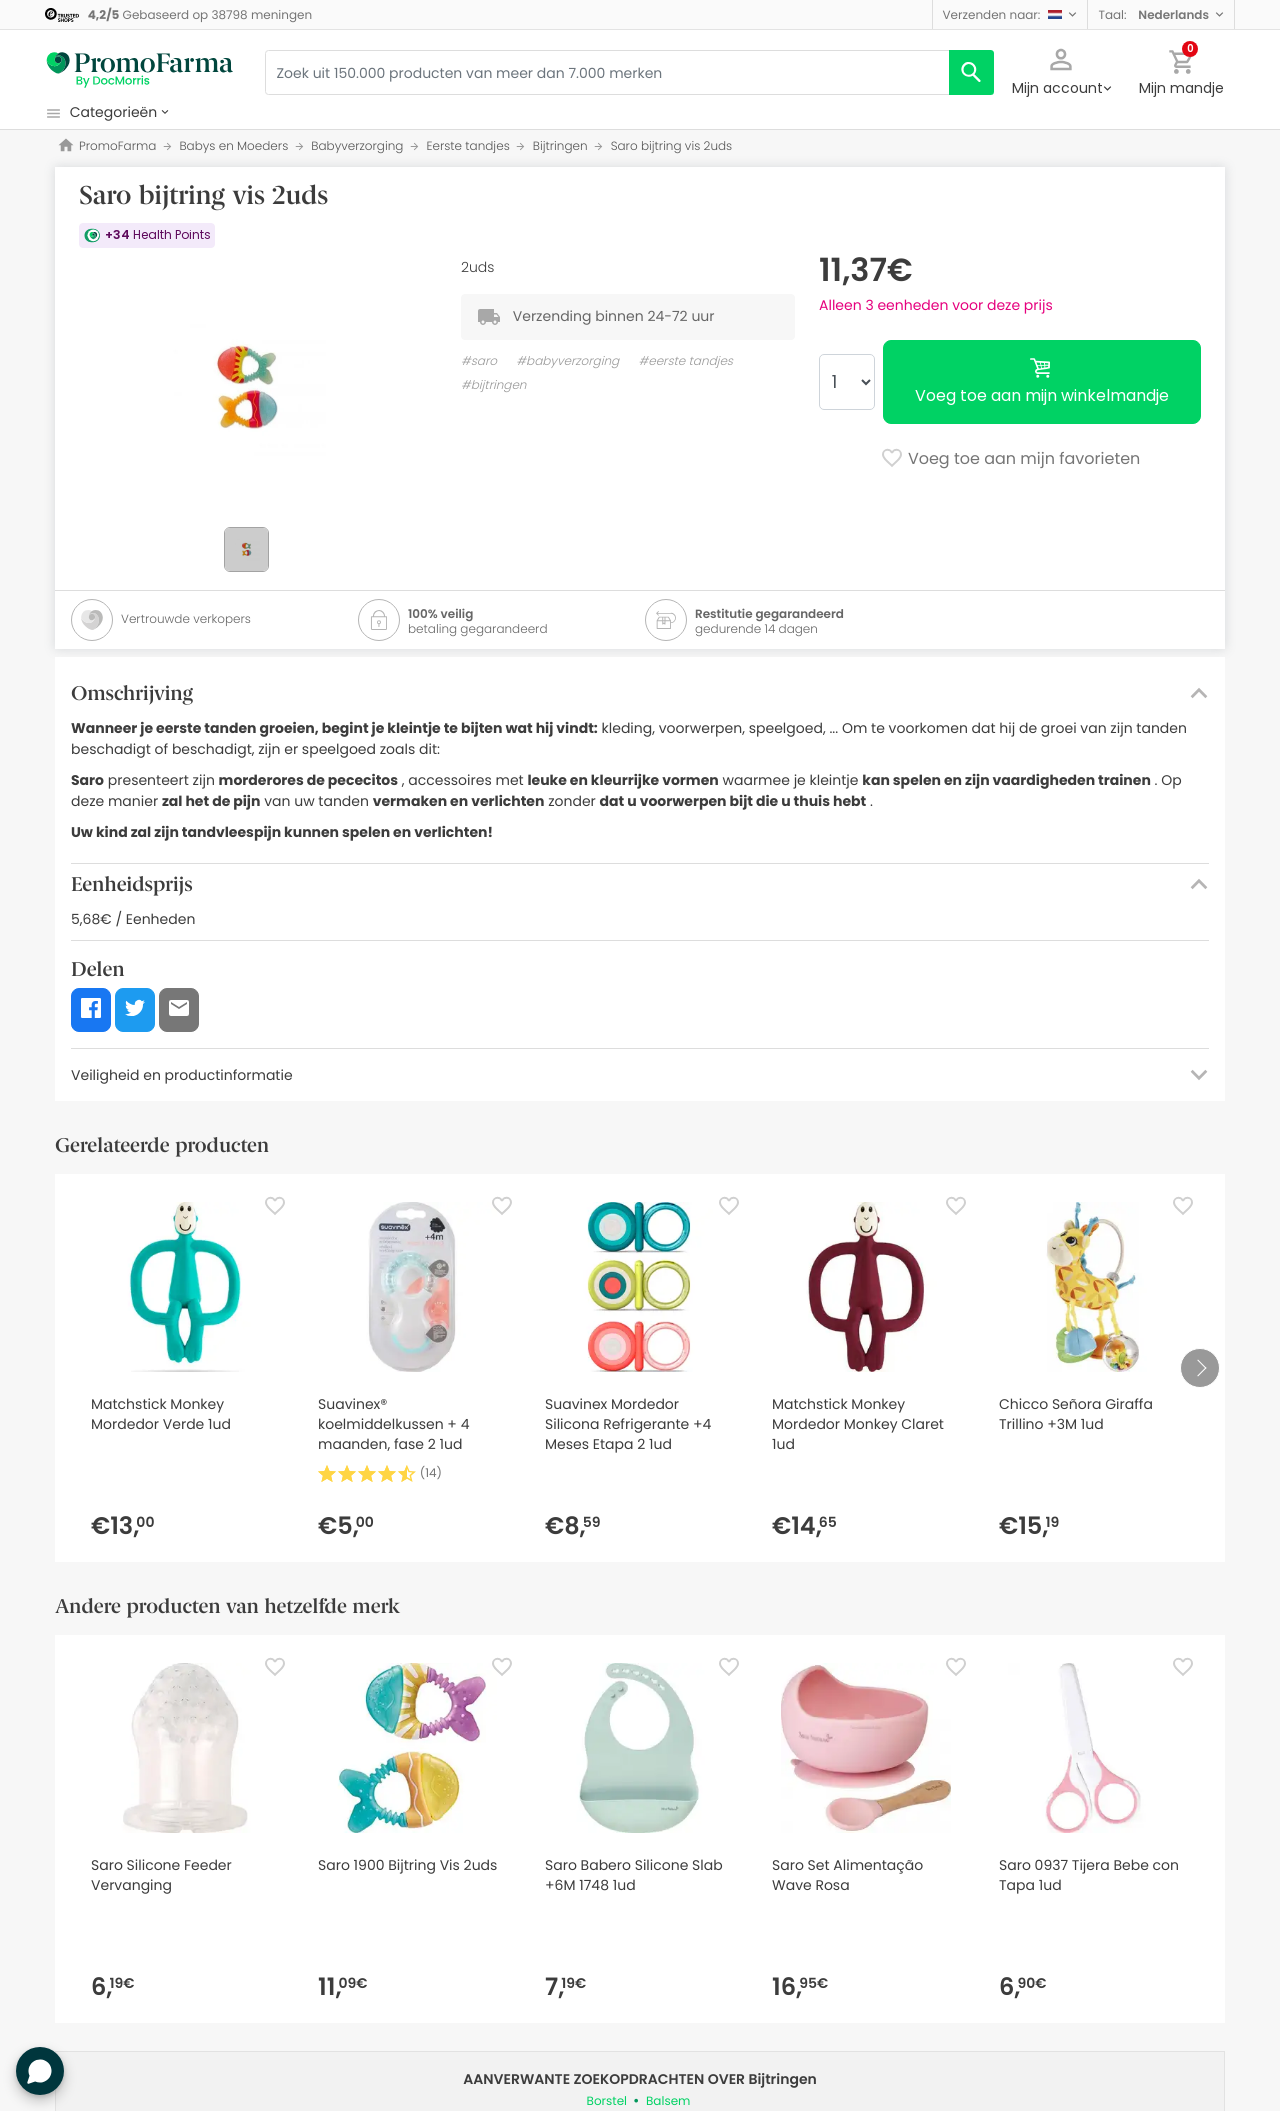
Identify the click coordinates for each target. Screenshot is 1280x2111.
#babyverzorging (567, 361)
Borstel (607, 2101)
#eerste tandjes (685, 361)
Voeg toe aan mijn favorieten (1010, 460)
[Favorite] (275, 1206)
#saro (479, 361)
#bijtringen (493, 385)
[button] (1010, 14)
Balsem (668, 2101)
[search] (971, 72)
